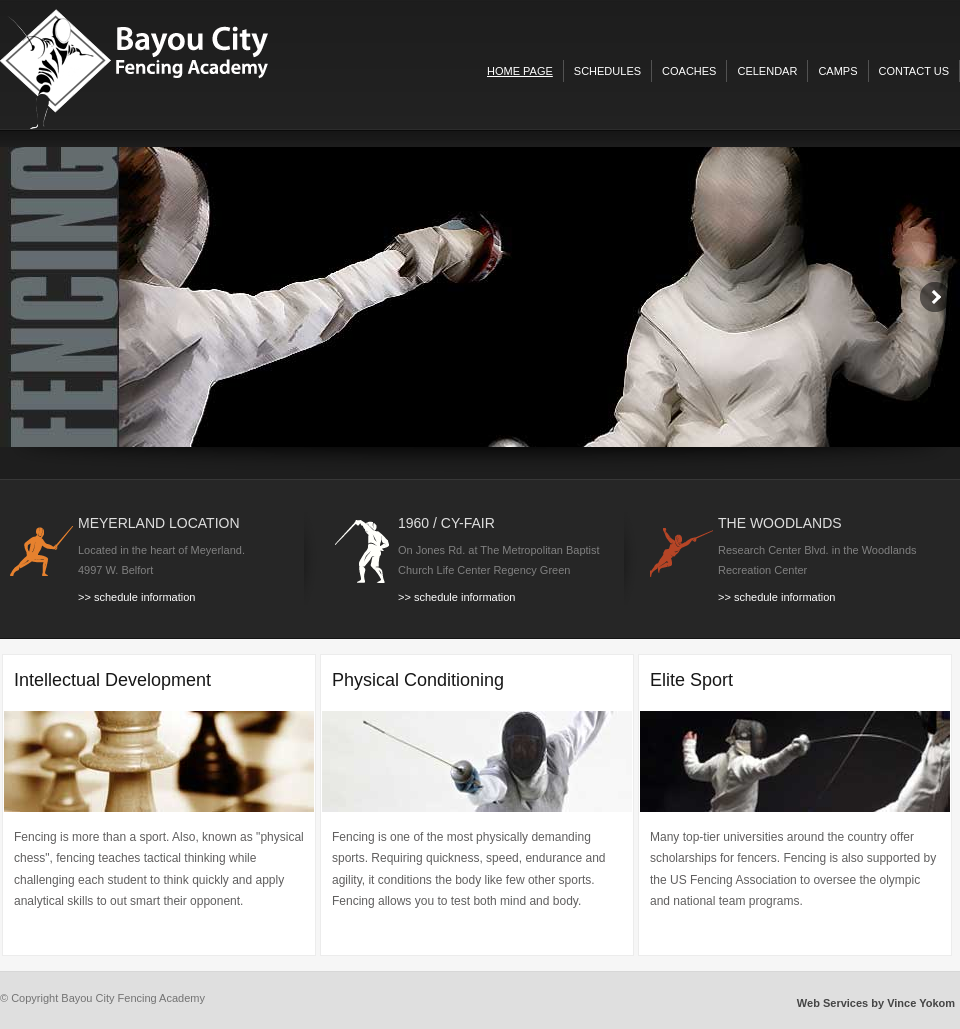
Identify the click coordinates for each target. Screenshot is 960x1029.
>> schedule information (136, 597)
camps (837, 71)
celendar (767, 71)
